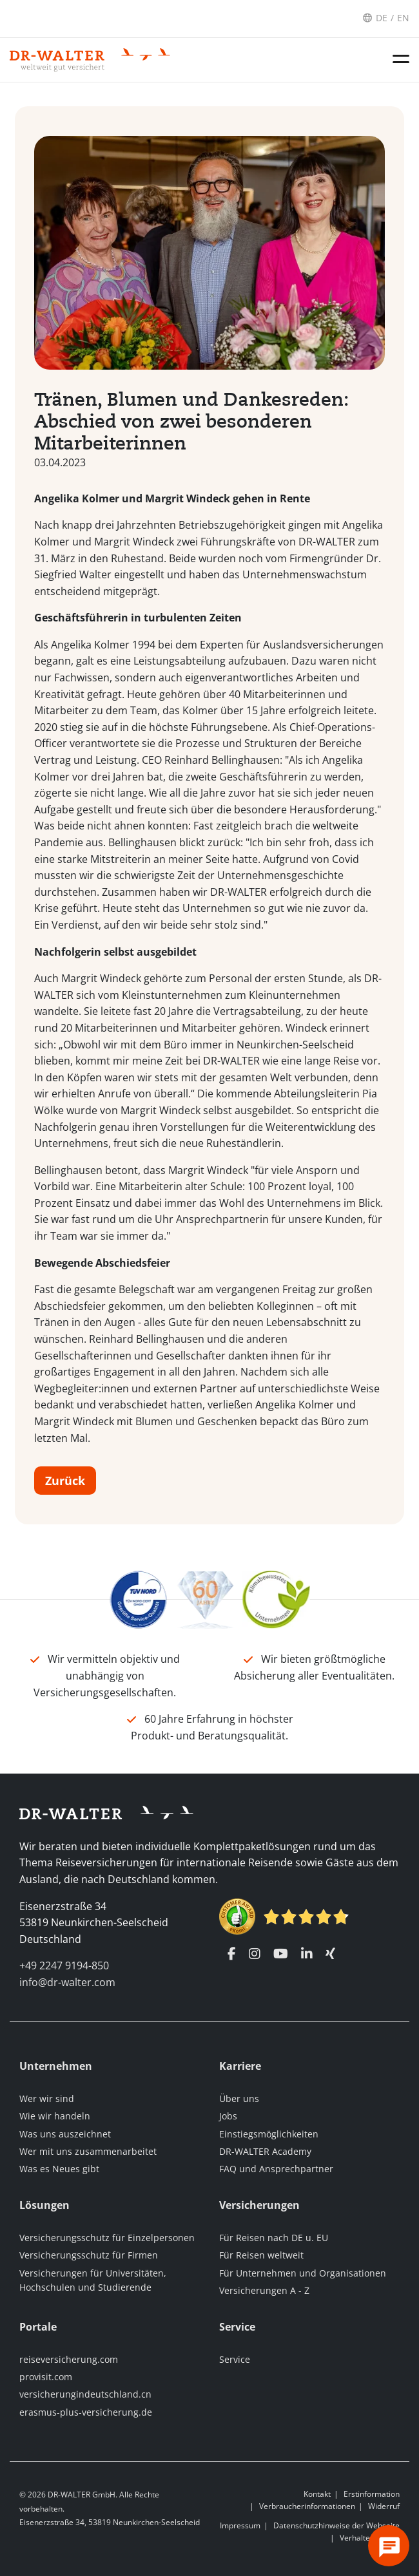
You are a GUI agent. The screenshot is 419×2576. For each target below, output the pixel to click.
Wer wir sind (46, 2098)
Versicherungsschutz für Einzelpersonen (107, 2237)
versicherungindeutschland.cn (85, 2394)
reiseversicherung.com (68, 2359)
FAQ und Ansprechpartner (276, 2169)
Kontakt (317, 2493)
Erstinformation (372, 2493)
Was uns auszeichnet (65, 2134)
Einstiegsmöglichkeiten (268, 2134)
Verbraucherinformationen (307, 2506)
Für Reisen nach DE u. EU (273, 2237)
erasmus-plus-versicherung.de (85, 2412)
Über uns (239, 2098)
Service (234, 2359)
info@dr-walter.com (67, 1982)
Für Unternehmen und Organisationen (302, 2273)
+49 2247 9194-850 (64, 1965)
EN (403, 18)
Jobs (228, 2116)
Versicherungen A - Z (264, 2290)
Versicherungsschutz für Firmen (88, 2255)
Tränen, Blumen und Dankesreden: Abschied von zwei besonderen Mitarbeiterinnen (191, 425)
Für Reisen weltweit (261, 2255)
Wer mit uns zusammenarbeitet (88, 2151)
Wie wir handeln (54, 2116)
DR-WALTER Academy (265, 2151)
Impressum (240, 2525)
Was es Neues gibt (59, 2169)
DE (381, 18)
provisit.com (45, 2377)
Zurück (65, 1484)
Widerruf (384, 2506)
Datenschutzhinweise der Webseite (336, 2525)
